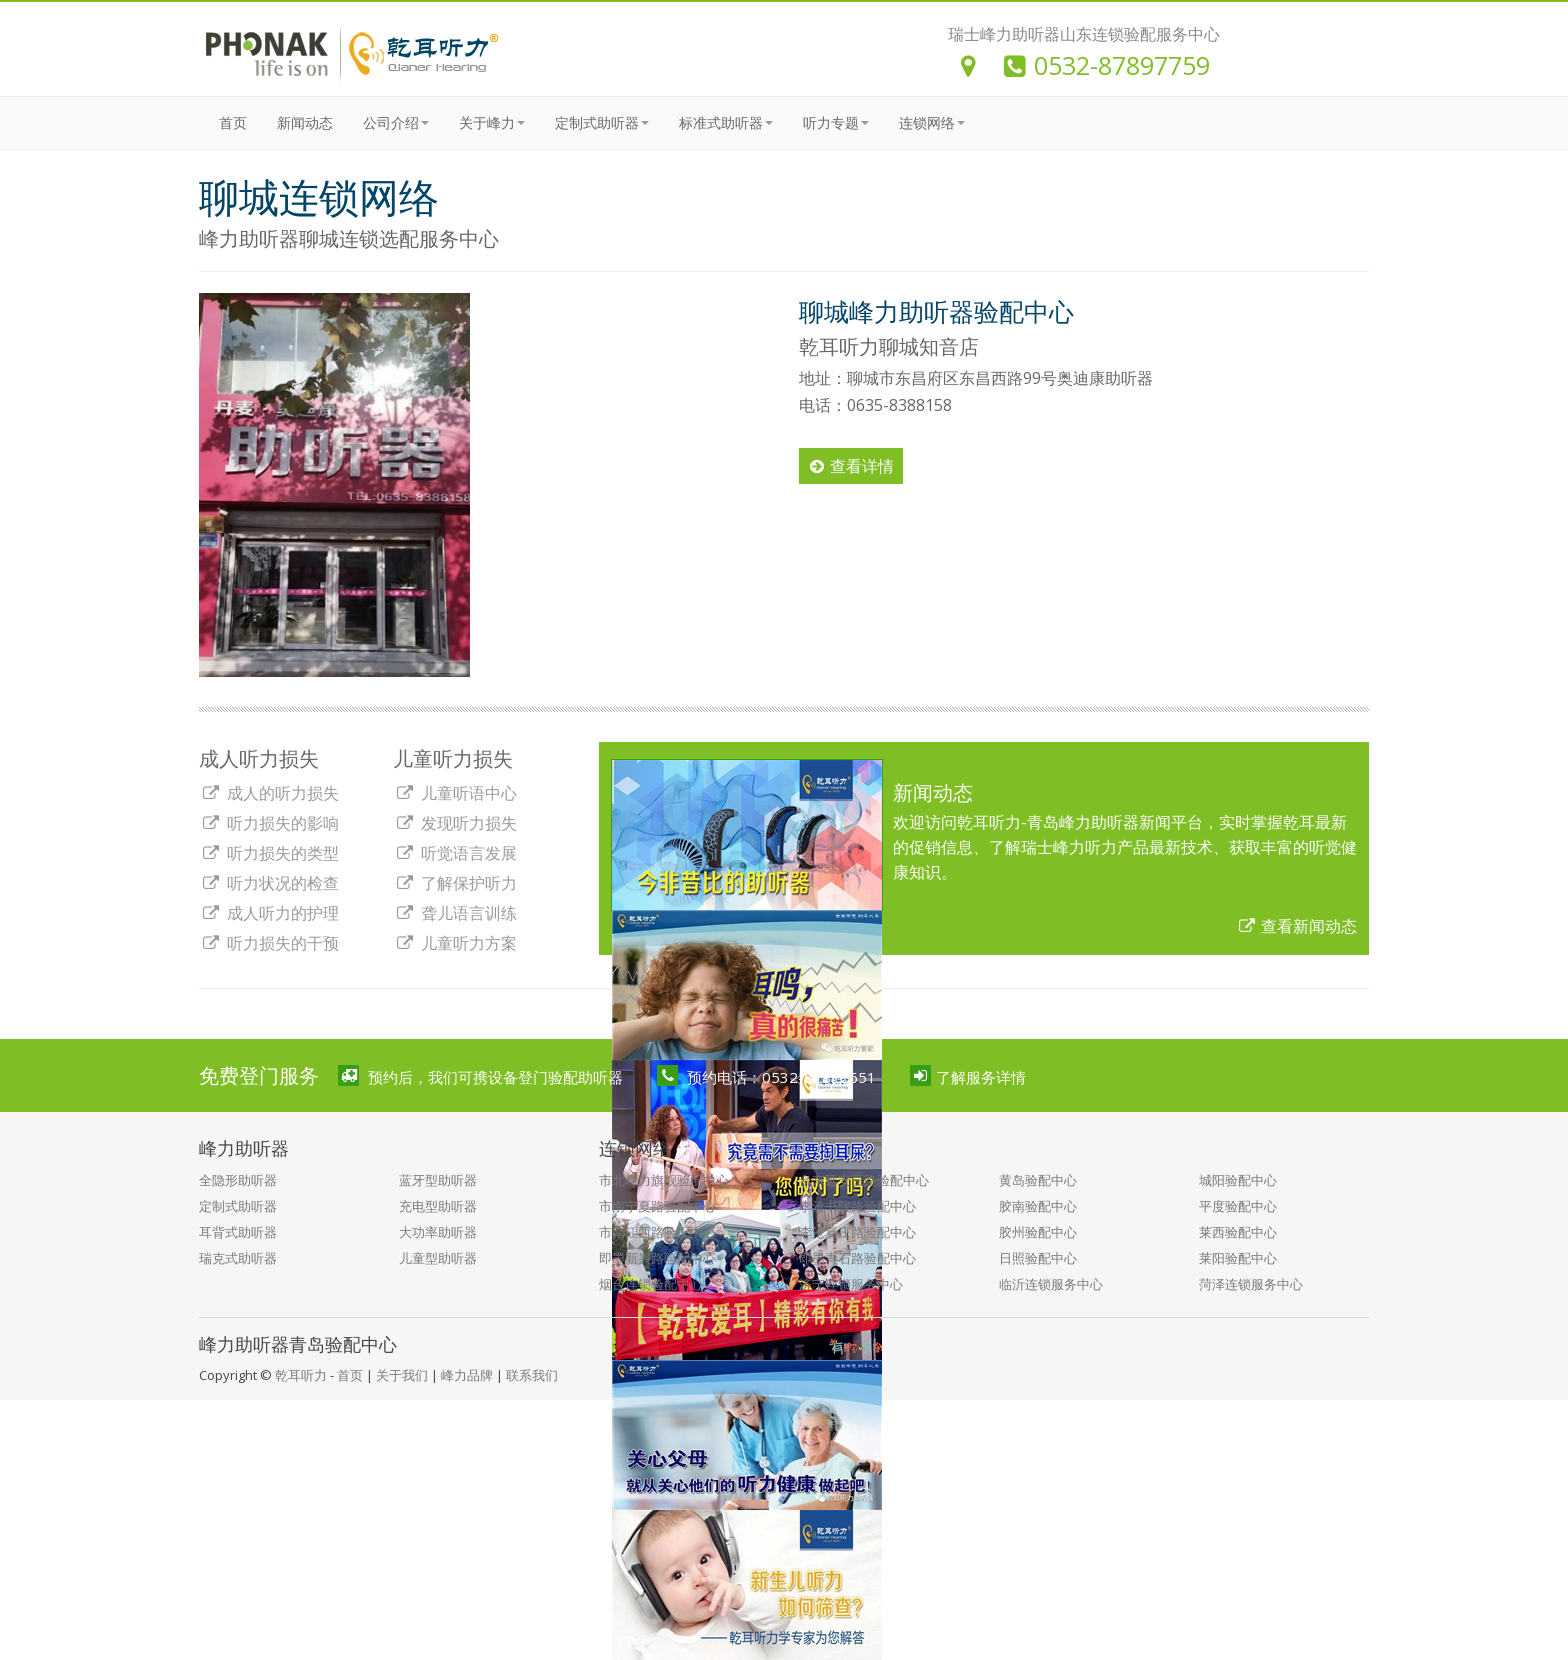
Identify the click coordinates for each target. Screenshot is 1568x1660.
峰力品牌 (467, 1375)
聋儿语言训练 (456, 913)
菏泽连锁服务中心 (1251, 1284)
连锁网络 (932, 122)
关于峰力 (492, 122)
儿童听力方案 (456, 943)
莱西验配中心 (1238, 1232)
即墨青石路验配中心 (857, 1258)
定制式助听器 (602, 122)
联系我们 (532, 1375)
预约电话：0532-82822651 (767, 1076)
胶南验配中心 (1038, 1206)
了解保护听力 (456, 883)
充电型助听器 (438, 1206)
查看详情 (852, 466)
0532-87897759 (1107, 65)
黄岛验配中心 (1038, 1180)
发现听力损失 (456, 823)
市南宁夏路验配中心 (657, 1206)
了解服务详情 (968, 1076)
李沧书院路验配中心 (857, 1206)
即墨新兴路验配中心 (657, 1258)
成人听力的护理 (270, 913)
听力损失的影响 (270, 823)
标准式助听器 (726, 122)
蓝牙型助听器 (438, 1180)
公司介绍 (396, 122)
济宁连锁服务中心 (851, 1284)
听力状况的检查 (270, 883)
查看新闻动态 (1298, 926)
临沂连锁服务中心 (1051, 1284)
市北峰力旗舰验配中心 (664, 1180)
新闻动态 (305, 122)
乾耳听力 (301, 1375)
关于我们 (402, 1375)
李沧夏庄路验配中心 (857, 1232)
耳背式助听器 (238, 1232)
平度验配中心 (1238, 1206)
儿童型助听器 (438, 1258)
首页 (233, 122)
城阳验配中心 (1238, 1180)
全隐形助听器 (238, 1180)
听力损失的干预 (270, 943)
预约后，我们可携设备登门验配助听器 (481, 1076)
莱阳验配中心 (1238, 1258)
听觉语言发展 (456, 853)
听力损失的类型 (270, 853)
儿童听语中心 (456, 793)
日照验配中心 (1038, 1258)
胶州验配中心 (1038, 1232)
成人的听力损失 (270, 793)
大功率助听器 (438, 1232)
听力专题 (836, 122)
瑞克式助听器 (238, 1258)
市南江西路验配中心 (657, 1232)
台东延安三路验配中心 (864, 1180)
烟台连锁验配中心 (651, 1284)
